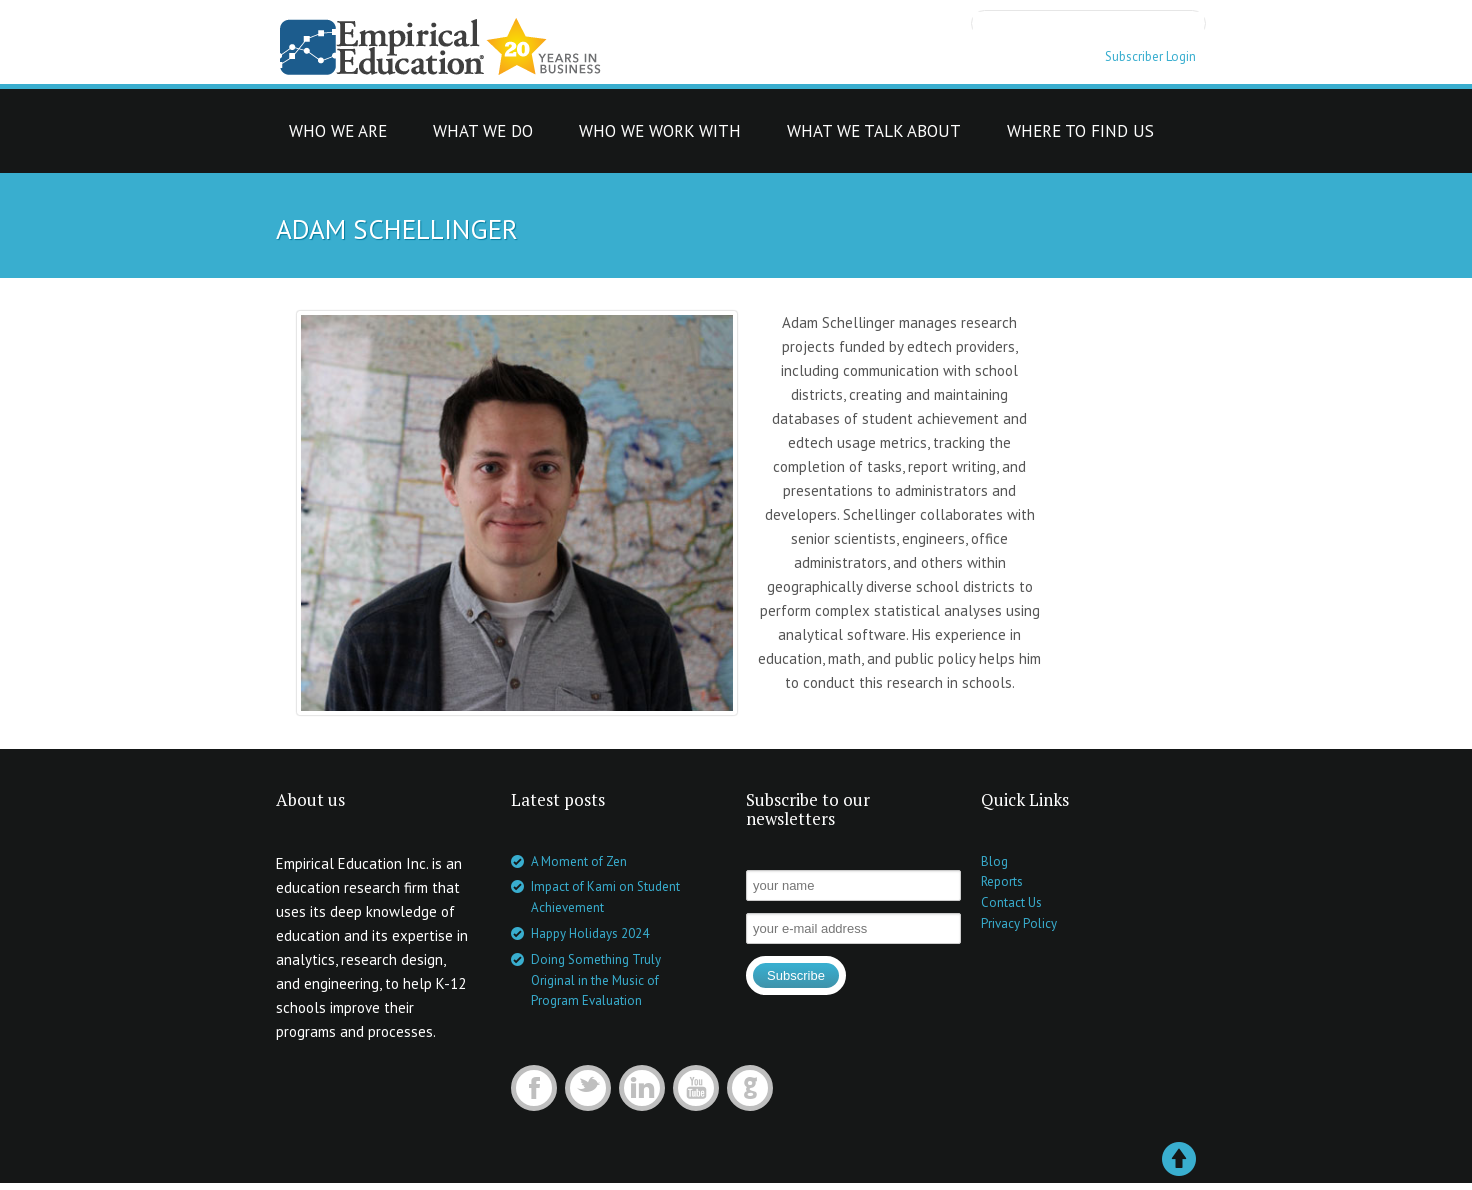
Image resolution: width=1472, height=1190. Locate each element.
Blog (994, 861)
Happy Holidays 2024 (590, 933)
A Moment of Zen (579, 861)
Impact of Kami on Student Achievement (605, 897)
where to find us (1080, 136)
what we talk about (874, 136)
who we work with (660, 136)
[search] (1088, 22)
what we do (483, 136)
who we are (338, 136)
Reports (1002, 881)
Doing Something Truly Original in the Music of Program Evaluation (596, 980)
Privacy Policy (1019, 923)
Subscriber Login (1150, 56)
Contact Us (1011, 902)
